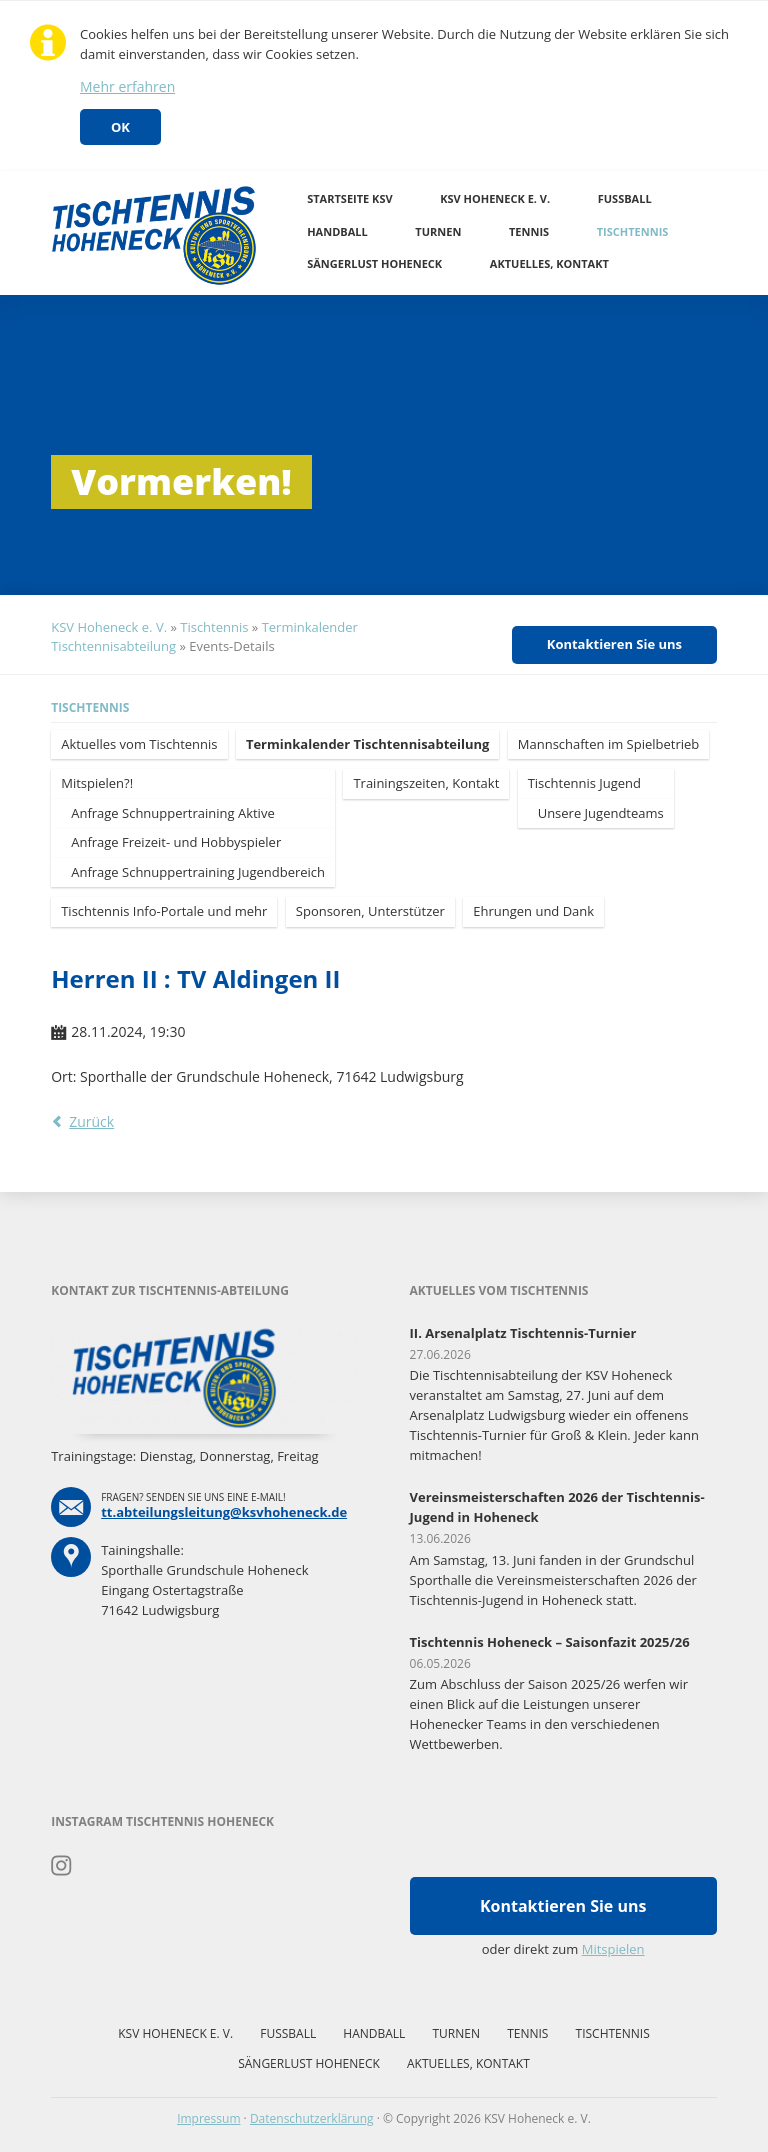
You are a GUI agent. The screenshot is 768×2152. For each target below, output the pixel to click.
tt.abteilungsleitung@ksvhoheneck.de (224, 1512)
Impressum (208, 2118)
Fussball (625, 198)
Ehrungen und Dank (533, 911)
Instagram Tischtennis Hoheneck (61, 1866)
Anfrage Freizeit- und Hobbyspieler (176, 842)
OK (120, 127)
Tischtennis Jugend (584, 783)
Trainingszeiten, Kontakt (426, 783)
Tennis (529, 231)
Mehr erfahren (127, 86)
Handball (337, 231)
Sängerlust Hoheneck (374, 263)
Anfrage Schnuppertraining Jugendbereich (198, 872)
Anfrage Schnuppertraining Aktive (173, 813)
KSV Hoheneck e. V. (495, 198)
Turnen (438, 231)
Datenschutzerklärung (312, 2118)
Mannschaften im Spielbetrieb (609, 744)
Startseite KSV (349, 198)
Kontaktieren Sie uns (614, 644)
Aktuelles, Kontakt (549, 263)
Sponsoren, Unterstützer (370, 911)
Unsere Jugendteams (601, 813)
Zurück (91, 1121)
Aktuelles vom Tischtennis (139, 744)
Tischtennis (633, 231)
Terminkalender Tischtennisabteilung (367, 744)
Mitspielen (613, 1949)
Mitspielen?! (97, 783)
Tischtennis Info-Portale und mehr (164, 911)
